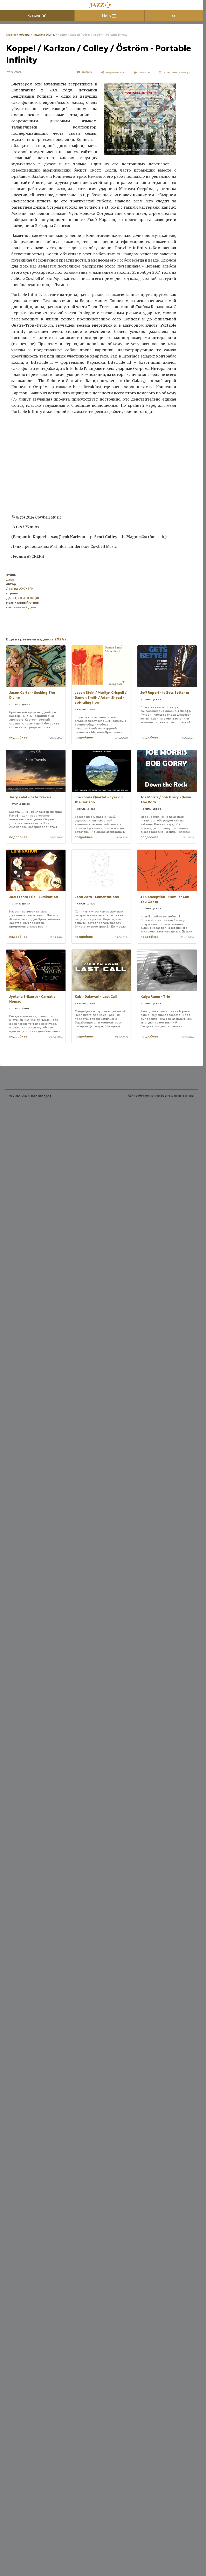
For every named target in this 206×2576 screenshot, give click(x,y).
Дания (11, 598)
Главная (11, 34)
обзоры (24, 34)
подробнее (18, 737)
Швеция (33, 598)
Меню (109, 16)
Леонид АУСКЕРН (20, 589)
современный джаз (21, 607)
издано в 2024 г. (44, 34)
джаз (10, 579)
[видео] (84, 72)
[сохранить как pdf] (176, 72)
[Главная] (101, 5)
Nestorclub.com (184, 1095)
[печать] (142, 72)
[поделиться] (113, 72)
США (21, 598)
